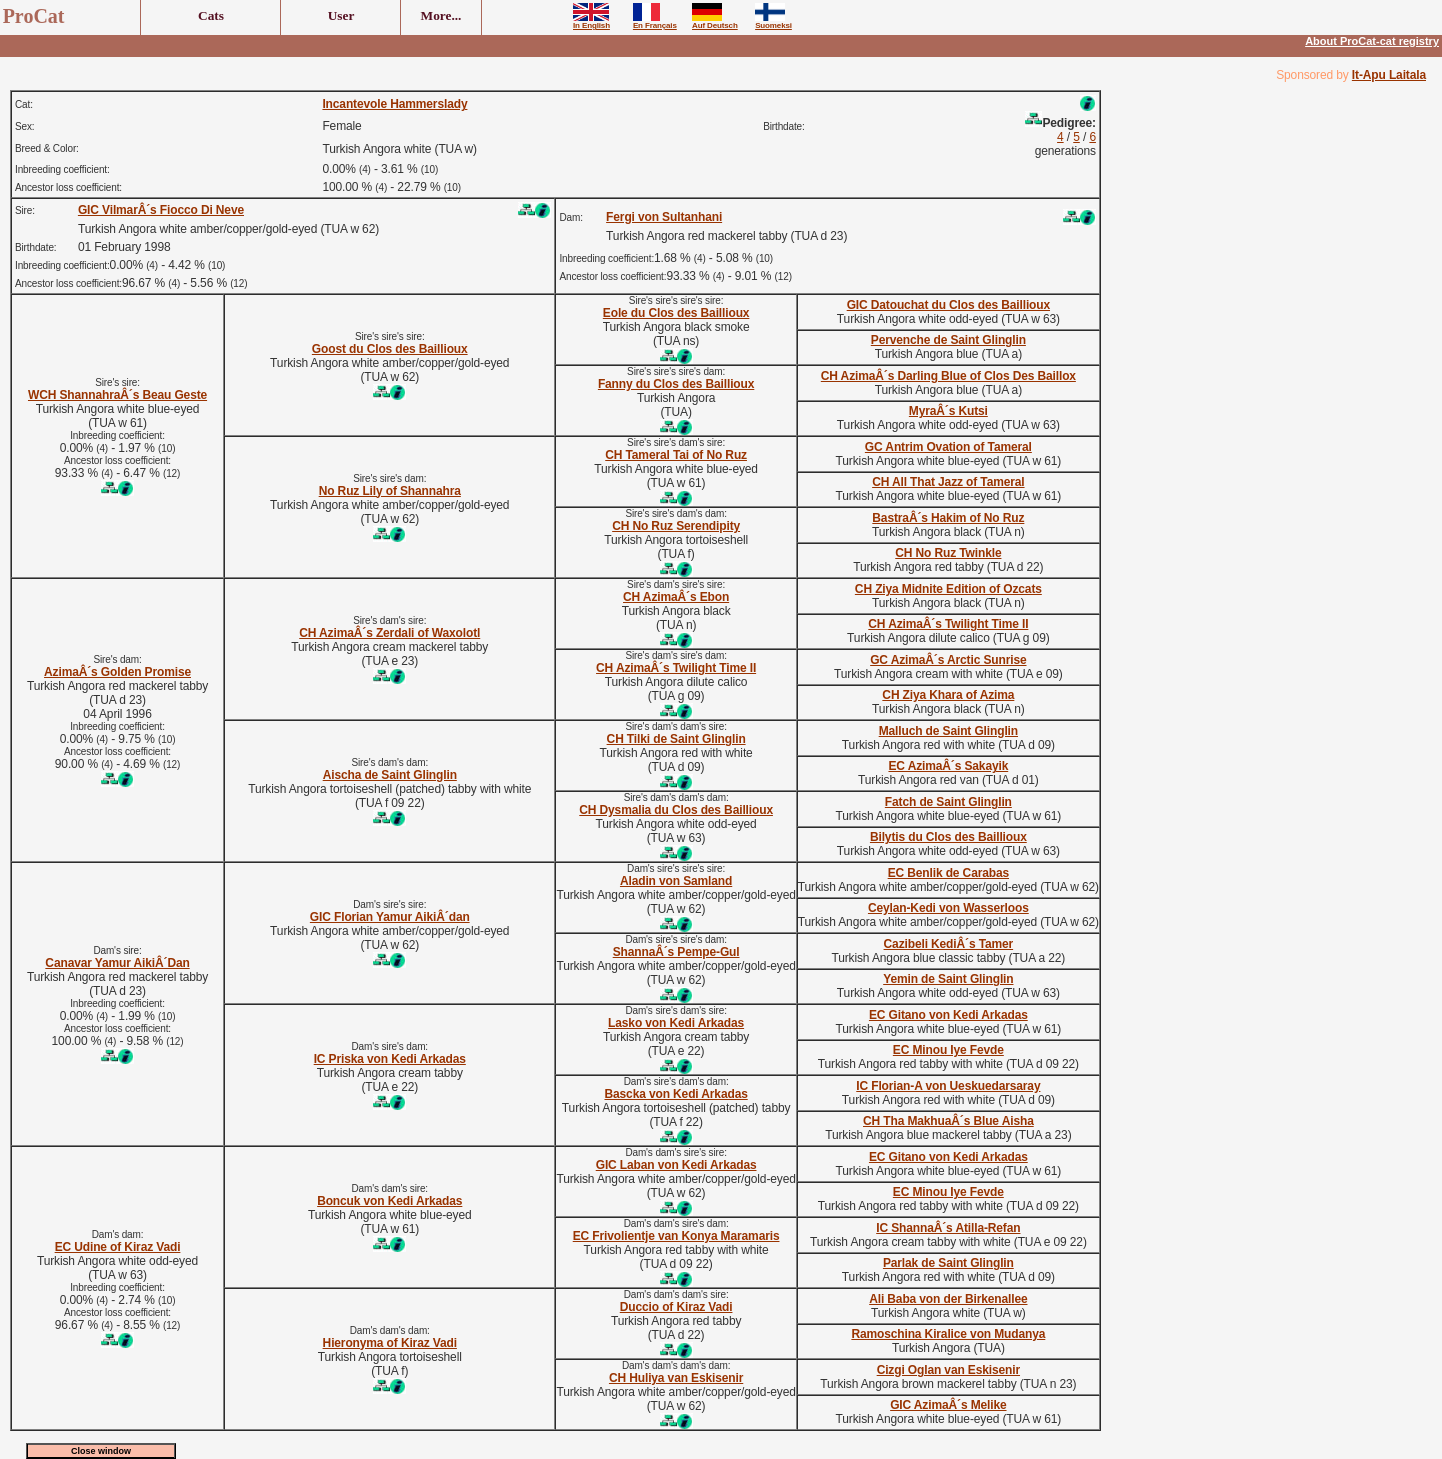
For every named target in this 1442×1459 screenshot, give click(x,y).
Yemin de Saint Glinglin (948, 979)
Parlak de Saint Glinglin (948, 1263)
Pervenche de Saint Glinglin (948, 340)
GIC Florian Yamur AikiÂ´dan (390, 917)
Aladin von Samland (676, 881)
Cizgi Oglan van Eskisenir (948, 1370)
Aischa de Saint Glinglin (390, 775)
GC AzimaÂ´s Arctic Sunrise (948, 660)
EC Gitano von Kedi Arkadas (948, 1015)
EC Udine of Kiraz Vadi (118, 1247)
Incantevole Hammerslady (394, 104)
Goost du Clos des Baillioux (390, 349)
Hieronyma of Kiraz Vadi (390, 1343)
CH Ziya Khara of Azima (948, 695)
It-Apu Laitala (1389, 75)
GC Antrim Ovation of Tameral (948, 447)
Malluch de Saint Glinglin (948, 731)
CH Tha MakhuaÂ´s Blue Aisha (948, 1121)
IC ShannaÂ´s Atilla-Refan (948, 1228)
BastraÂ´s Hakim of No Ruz (948, 518)
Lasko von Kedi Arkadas (676, 1023)
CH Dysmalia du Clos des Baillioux (676, 810)
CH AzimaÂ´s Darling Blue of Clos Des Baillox (948, 376)
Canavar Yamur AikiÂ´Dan (117, 963)
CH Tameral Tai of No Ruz (676, 455)
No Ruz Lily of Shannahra (390, 491)
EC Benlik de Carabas (948, 873)
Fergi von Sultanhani (664, 217)
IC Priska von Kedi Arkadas (390, 1059)
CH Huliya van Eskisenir (676, 1378)
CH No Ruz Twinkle (948, 553)
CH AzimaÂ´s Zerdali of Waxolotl (389, 633)
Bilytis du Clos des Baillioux (948, 837)
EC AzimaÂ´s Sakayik (948, 766)
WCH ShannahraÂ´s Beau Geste (117, 395)
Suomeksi (773, 22)
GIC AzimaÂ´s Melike (948, 1405)
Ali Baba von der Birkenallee (948, 1299)
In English (591, 22)
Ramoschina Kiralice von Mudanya (948, 1334)
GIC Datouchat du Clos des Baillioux (948, 305)
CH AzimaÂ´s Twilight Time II (948, 624)
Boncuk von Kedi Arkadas (389, 1201)
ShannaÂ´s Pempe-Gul (676, 952)
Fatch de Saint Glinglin (948, 802)
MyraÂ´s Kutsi (948, 411)
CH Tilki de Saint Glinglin (676, 739)
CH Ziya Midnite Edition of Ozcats (948, 589)
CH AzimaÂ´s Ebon (676, 597)
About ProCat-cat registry (1372, 41)
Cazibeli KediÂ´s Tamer (949, 944)
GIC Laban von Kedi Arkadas (676, 1165)
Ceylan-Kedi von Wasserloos (948, 908)
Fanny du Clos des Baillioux (676, 384)
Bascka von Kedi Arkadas (675, 1094)
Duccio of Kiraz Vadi (676, 1307)
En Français (655, 22)
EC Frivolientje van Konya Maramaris (676, 1236)
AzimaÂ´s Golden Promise (117, 672)
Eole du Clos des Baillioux (676, 313)
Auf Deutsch (715, 22)
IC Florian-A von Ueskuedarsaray (948, 1086)
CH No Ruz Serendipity (676, 526)
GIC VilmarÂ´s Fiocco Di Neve (161, 210)
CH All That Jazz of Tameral (948, 482)
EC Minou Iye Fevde (948, 1050)
